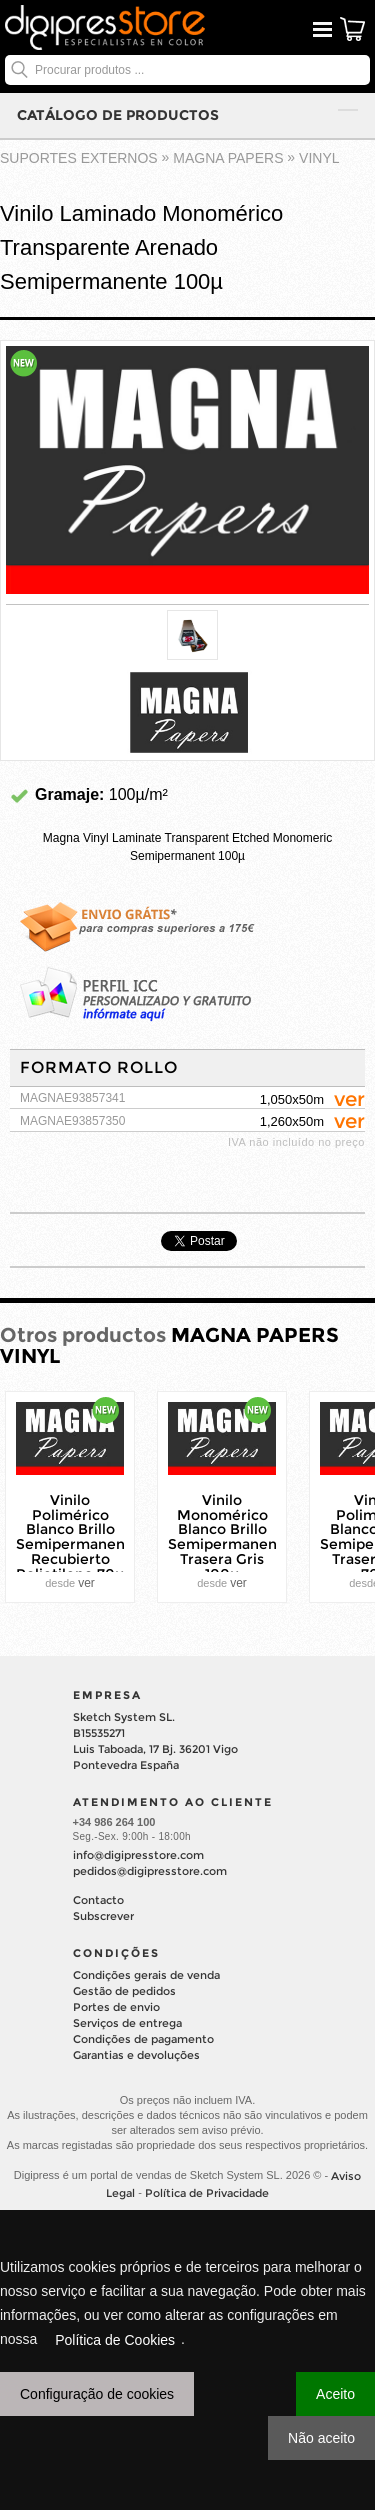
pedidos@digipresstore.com (150, 1871)
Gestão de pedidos (124, 1991)
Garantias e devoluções (136, 2055)
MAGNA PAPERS (228, 158)
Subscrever (103, 1916)
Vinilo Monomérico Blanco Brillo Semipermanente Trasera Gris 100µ (230, 1537)
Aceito (335, 2394)
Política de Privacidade (207, 2193)
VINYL (319, 158)
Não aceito (321, 2438)
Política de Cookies (115, 2340)
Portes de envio (116, 2007)
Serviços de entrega (127, 2023)
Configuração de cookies (97, 2394)
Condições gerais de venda (146, 1975)
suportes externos (79, 158)
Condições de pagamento (143, 2039)
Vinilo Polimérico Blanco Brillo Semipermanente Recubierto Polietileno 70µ (78, 1537)
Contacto (98, 1900)
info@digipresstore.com (138, 1855)
